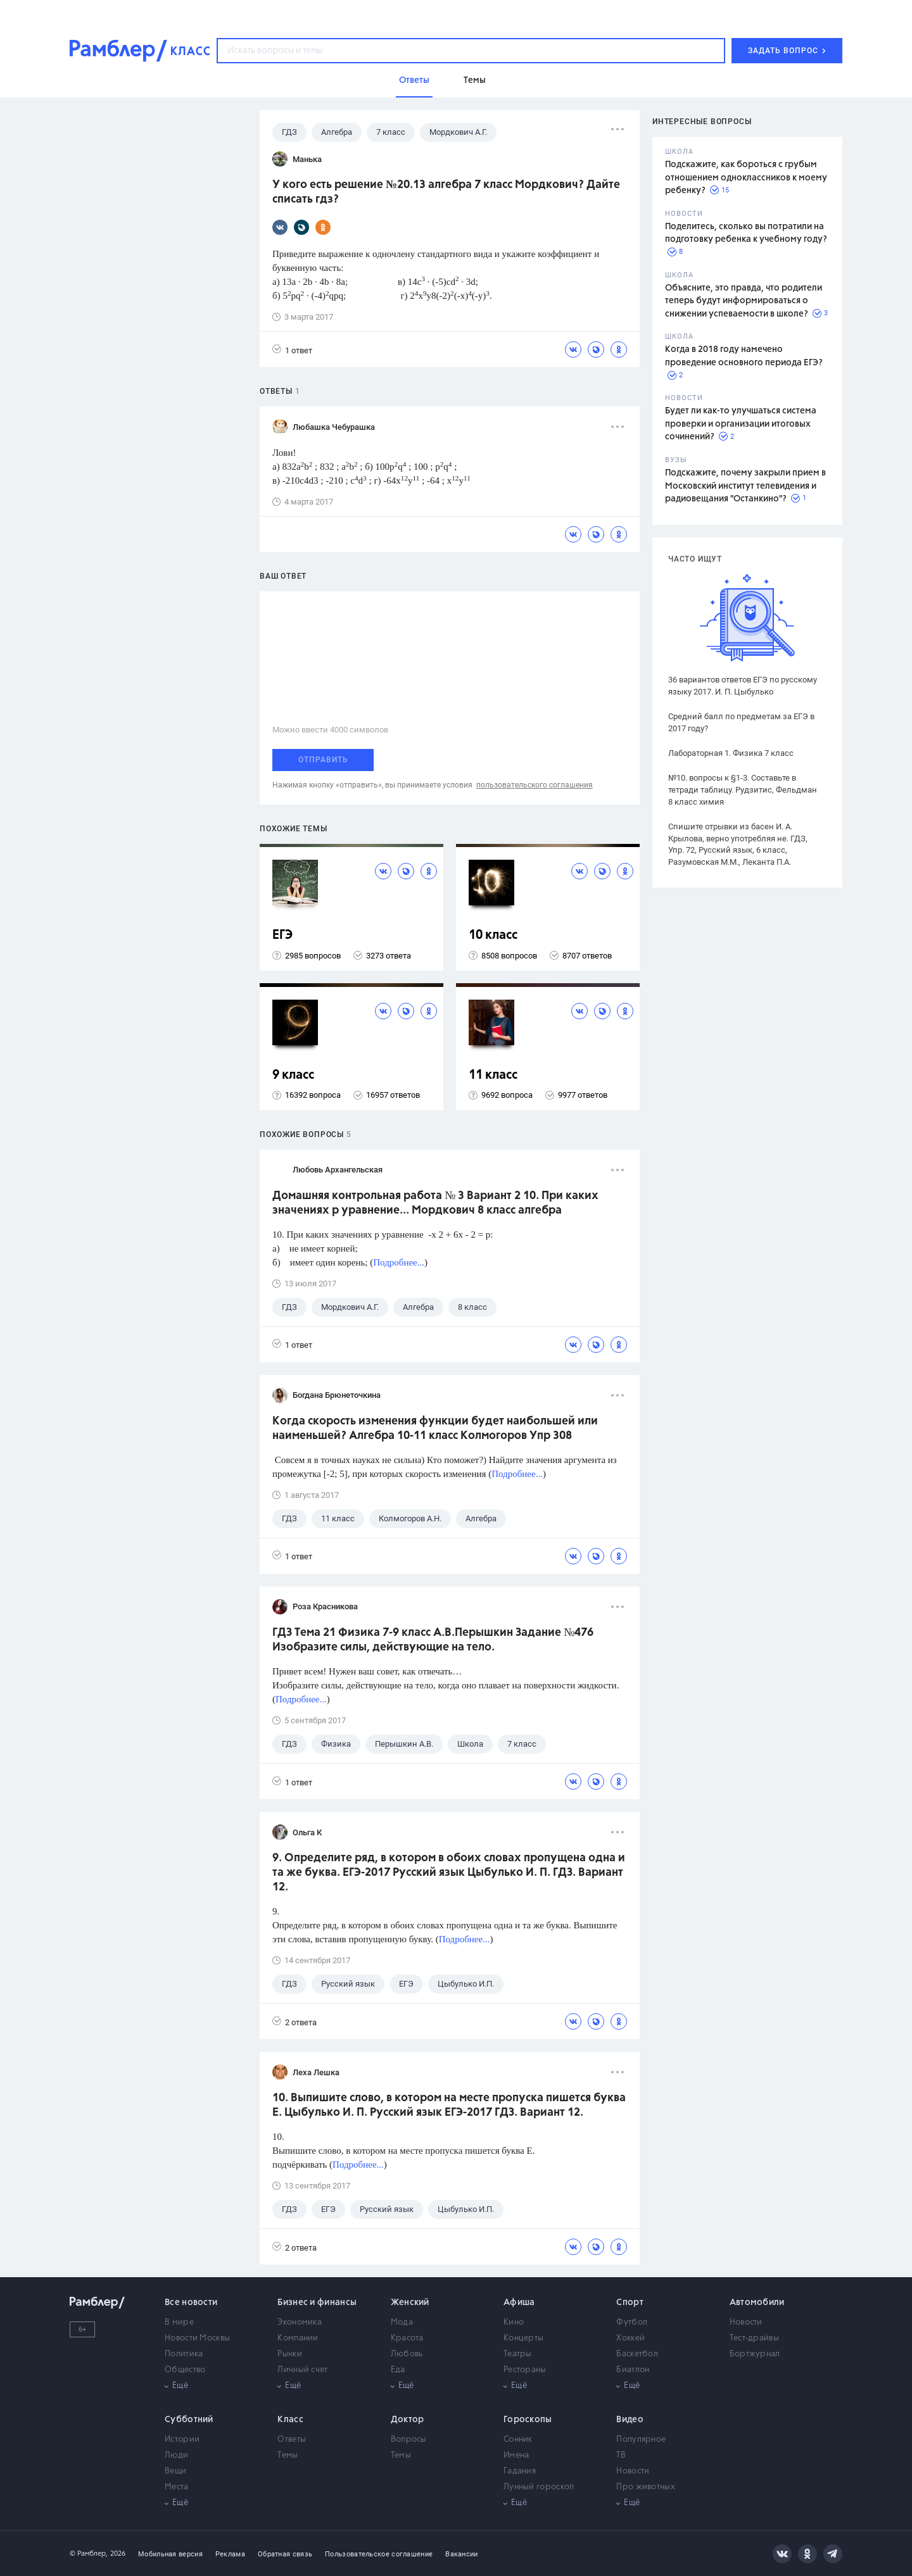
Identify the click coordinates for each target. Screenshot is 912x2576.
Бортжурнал (755, 2354)
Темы (287, 2455)
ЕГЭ (282, 935)
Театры (518, 2354)
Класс (290, 2419)
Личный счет (302, 2370)
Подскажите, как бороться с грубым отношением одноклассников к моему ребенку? (746, 177)
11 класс (493, 1075)
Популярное (641, 2439)
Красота (407, 2338)
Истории (182, 2439)
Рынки (289, 2354)
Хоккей (630, 2338)
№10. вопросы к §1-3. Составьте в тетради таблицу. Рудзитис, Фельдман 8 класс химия (742, 790)
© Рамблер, (89, 2553)
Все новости (191, 2302)
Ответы (291, 2439)
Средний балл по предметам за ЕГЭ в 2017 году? (741, 722)
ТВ (621, 2455)
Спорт (629, 2302)
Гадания (520, 2471)
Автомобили (757, 2302)
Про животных (645, 2487)
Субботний (189, 2419)
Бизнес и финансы (317, 2302)
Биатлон (632, 2370)
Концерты (523, 2338)
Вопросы (409, 2439)
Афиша (519, 2302)
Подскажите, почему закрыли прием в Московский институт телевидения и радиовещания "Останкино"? (745, 485)
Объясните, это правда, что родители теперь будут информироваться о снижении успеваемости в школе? (743, 301)
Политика (184, 2354)
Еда (398, 2370)
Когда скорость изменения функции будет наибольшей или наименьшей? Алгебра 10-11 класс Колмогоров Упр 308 (435, 1429)
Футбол (631, 2322)
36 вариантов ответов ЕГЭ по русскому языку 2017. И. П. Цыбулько (742, 685)
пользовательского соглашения (534, 785)
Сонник (518, 2439)
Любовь (407, 2354)
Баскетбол (637, 2354)
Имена (516, 2455)
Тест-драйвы (754, 2338)
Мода (402, 2322)
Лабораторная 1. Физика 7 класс (731, 753)
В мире (179, 2322)
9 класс (293, 1075)
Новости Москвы (197, 2338)
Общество (185, 2370)
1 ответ (292, 349)
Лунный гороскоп (539, 2487)
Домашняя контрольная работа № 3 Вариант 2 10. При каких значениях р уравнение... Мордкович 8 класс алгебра (435, 1203)
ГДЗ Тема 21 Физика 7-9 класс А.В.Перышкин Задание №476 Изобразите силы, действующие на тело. (432, 1640)
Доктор (407, 2419)
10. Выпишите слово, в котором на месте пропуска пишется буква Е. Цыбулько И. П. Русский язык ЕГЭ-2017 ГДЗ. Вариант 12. (449, 2105)
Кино (514, 2322)
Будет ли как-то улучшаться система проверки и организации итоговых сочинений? (740, 423)
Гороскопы (528, 2419)
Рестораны (525, 2370)
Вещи (175, 2471)
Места (177, 2487)
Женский (410, 2302)
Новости (746, 2322)
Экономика (299, 2322)
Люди (176, 2455)
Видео (629, 2419)
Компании (297, 2338)
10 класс (493, 935)
